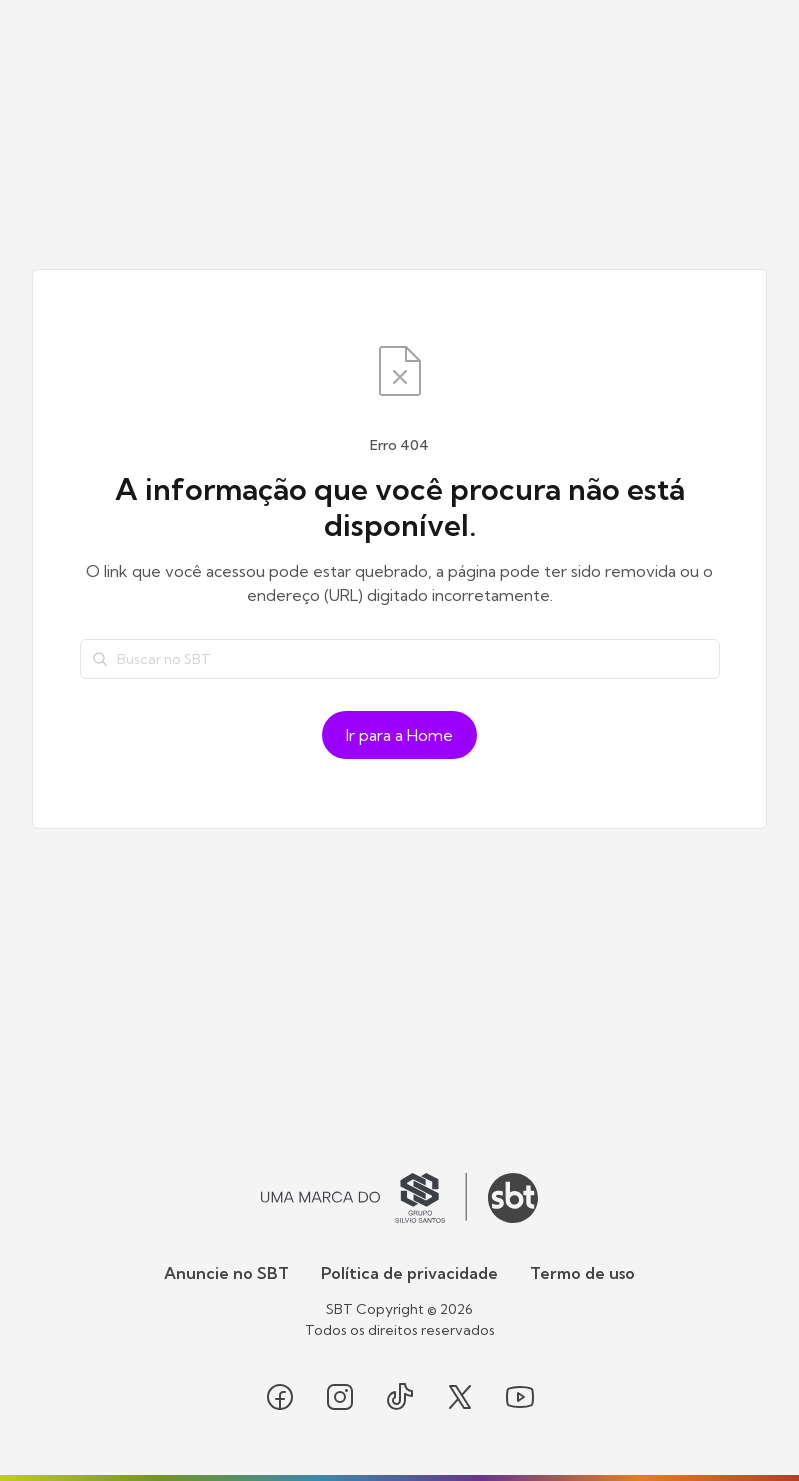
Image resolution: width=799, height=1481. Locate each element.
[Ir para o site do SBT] (513, 1198)
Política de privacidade (409, 1273)
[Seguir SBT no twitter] (460, 1397)
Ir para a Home (399, 735)
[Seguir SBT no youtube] (520, 1397)
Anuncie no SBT (226, 1273)
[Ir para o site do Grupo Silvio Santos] (364, 1198)
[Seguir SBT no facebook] (280, 1397)
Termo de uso (582, 1273)
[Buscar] (100, 659)
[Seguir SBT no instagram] (340, 1397)
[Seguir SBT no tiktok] (400, 1397)
